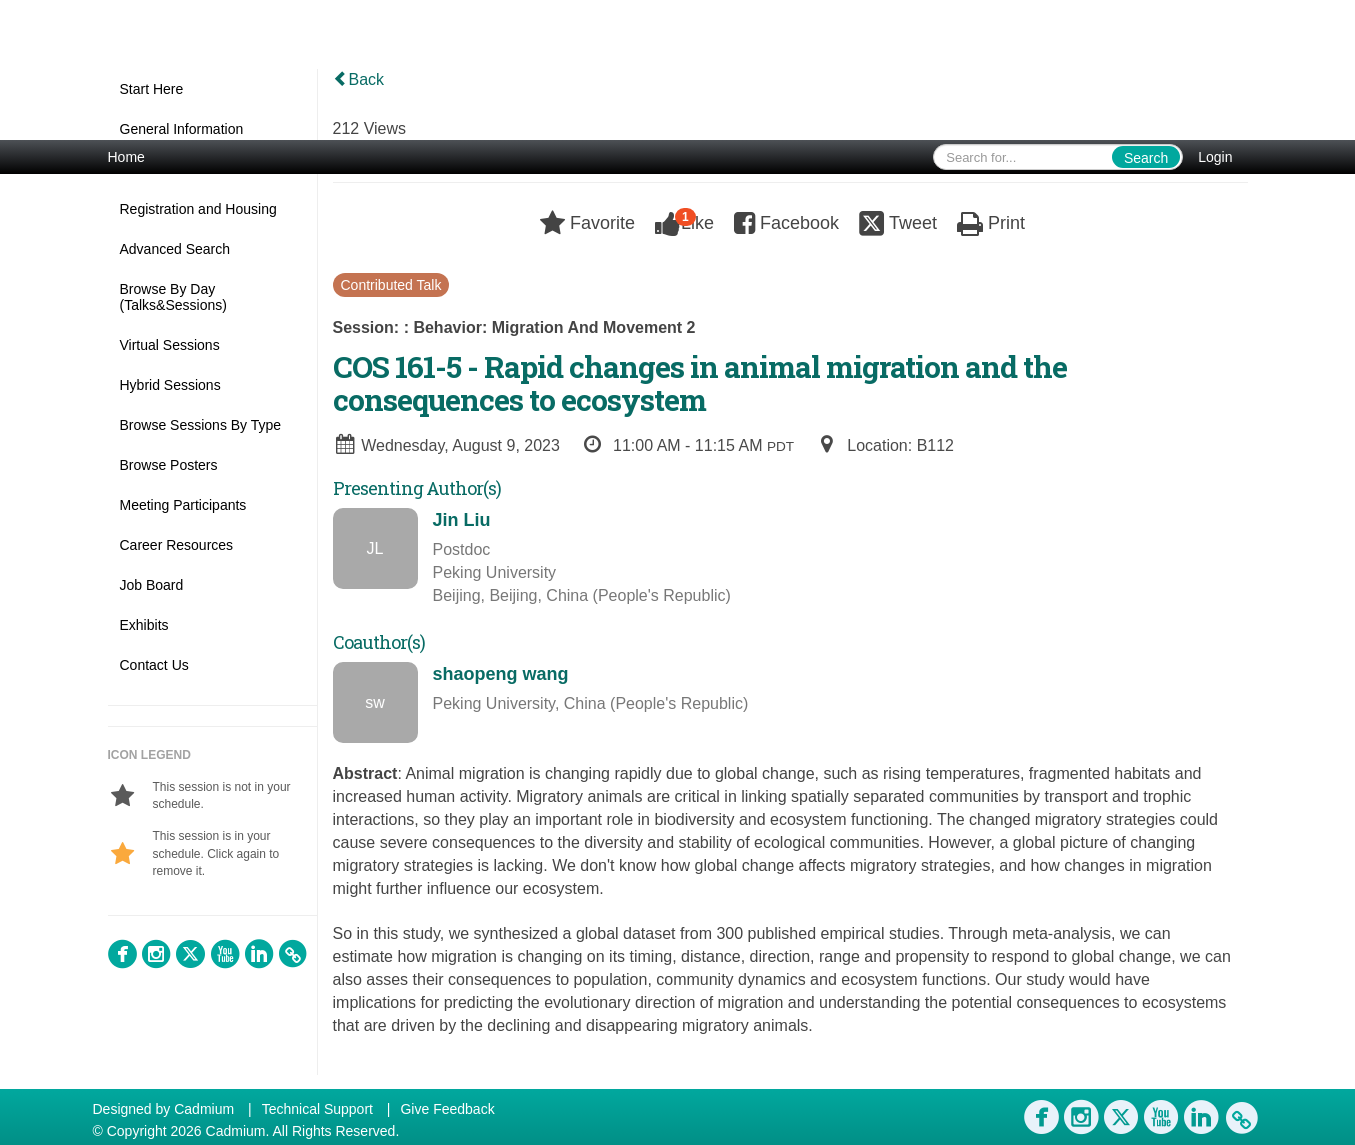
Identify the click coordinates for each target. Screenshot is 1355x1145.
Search (1146, 158)
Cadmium (204, 1109)
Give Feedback (447, 1109)
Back (359, 79)
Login (1215, 157)
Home (126, 157)
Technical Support (317, 1109)
